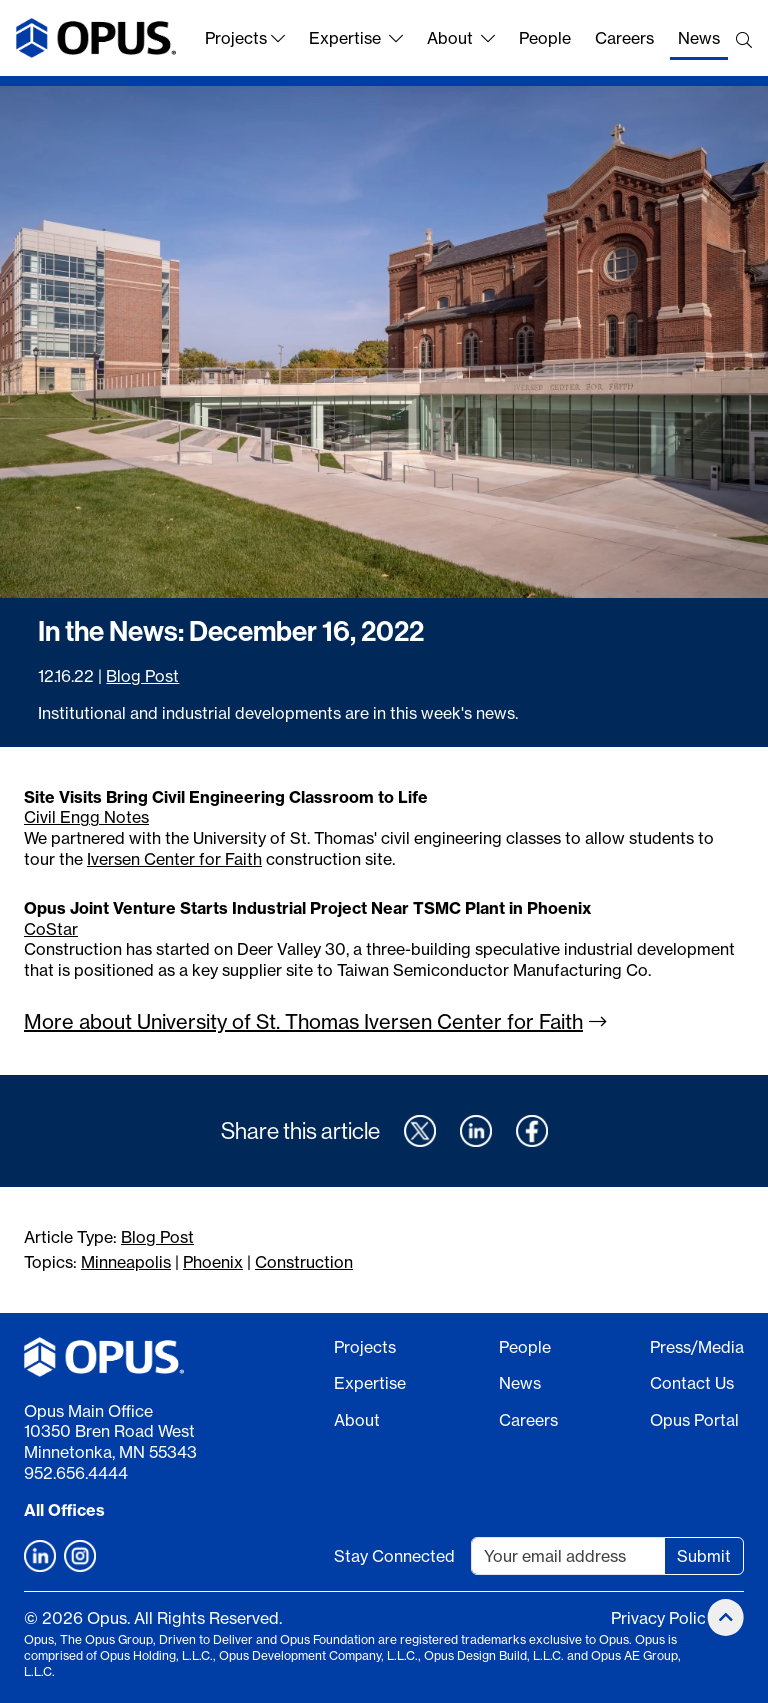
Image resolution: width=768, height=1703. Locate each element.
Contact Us (692, 1383)
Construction (304, 1262)
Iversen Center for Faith (174, 859)
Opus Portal (694, 1420)
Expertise (356, 38)
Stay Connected (394, 1556)
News (699, 38)
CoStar (51, 929)
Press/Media (697, 1347)
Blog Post (142, 676)
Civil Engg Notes (86, 817)
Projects (245, 38)
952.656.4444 (76, 1473)
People (545, 38)
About (461, 38)
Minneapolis (126, 1262)
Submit (704, 1556)
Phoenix (213, 1262)
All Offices (64, 1510)
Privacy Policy (662, 1618)
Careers (624, 38)
